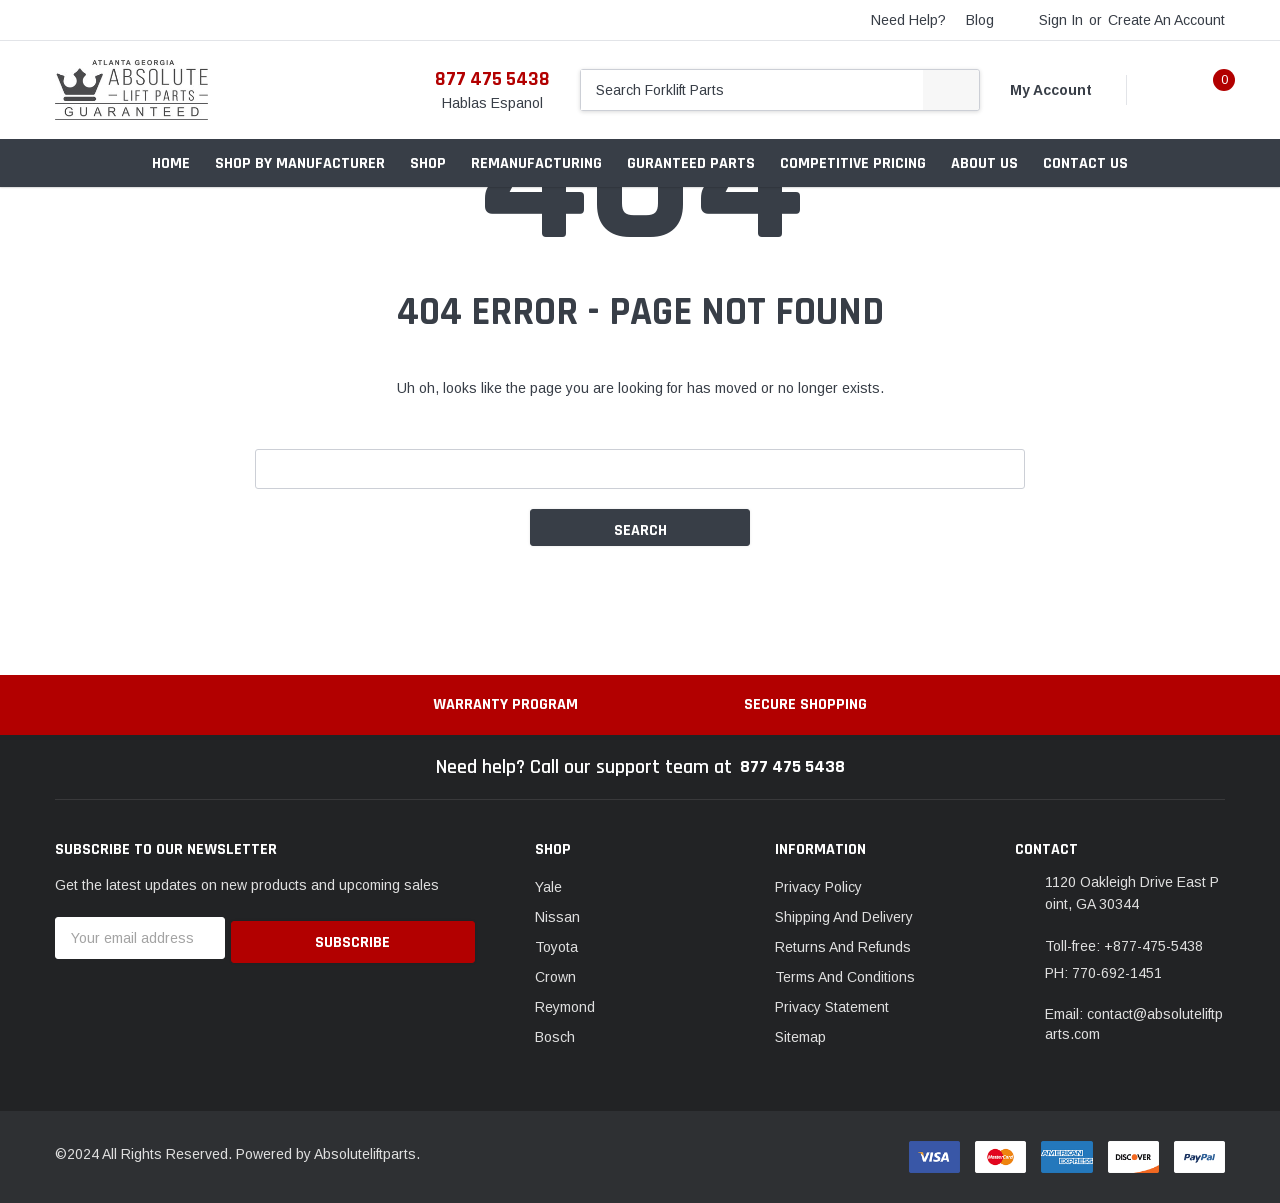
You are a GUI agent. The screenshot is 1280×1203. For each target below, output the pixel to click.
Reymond (565, 1007)
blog (980, 20)
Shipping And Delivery (844, 917)
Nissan (557, 917)
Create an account (1166, 20)
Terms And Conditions (845, 977)
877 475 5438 (492, 79)
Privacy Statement (832, 1007)
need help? (908, 20)
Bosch (555, 1037)
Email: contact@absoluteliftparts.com (1134, 1024)
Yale (548, 887)
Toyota (556, 947)
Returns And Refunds (843, 947)
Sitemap (800, 1037)
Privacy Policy (818, 887)
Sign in (1061, 20)
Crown (555, 977)
